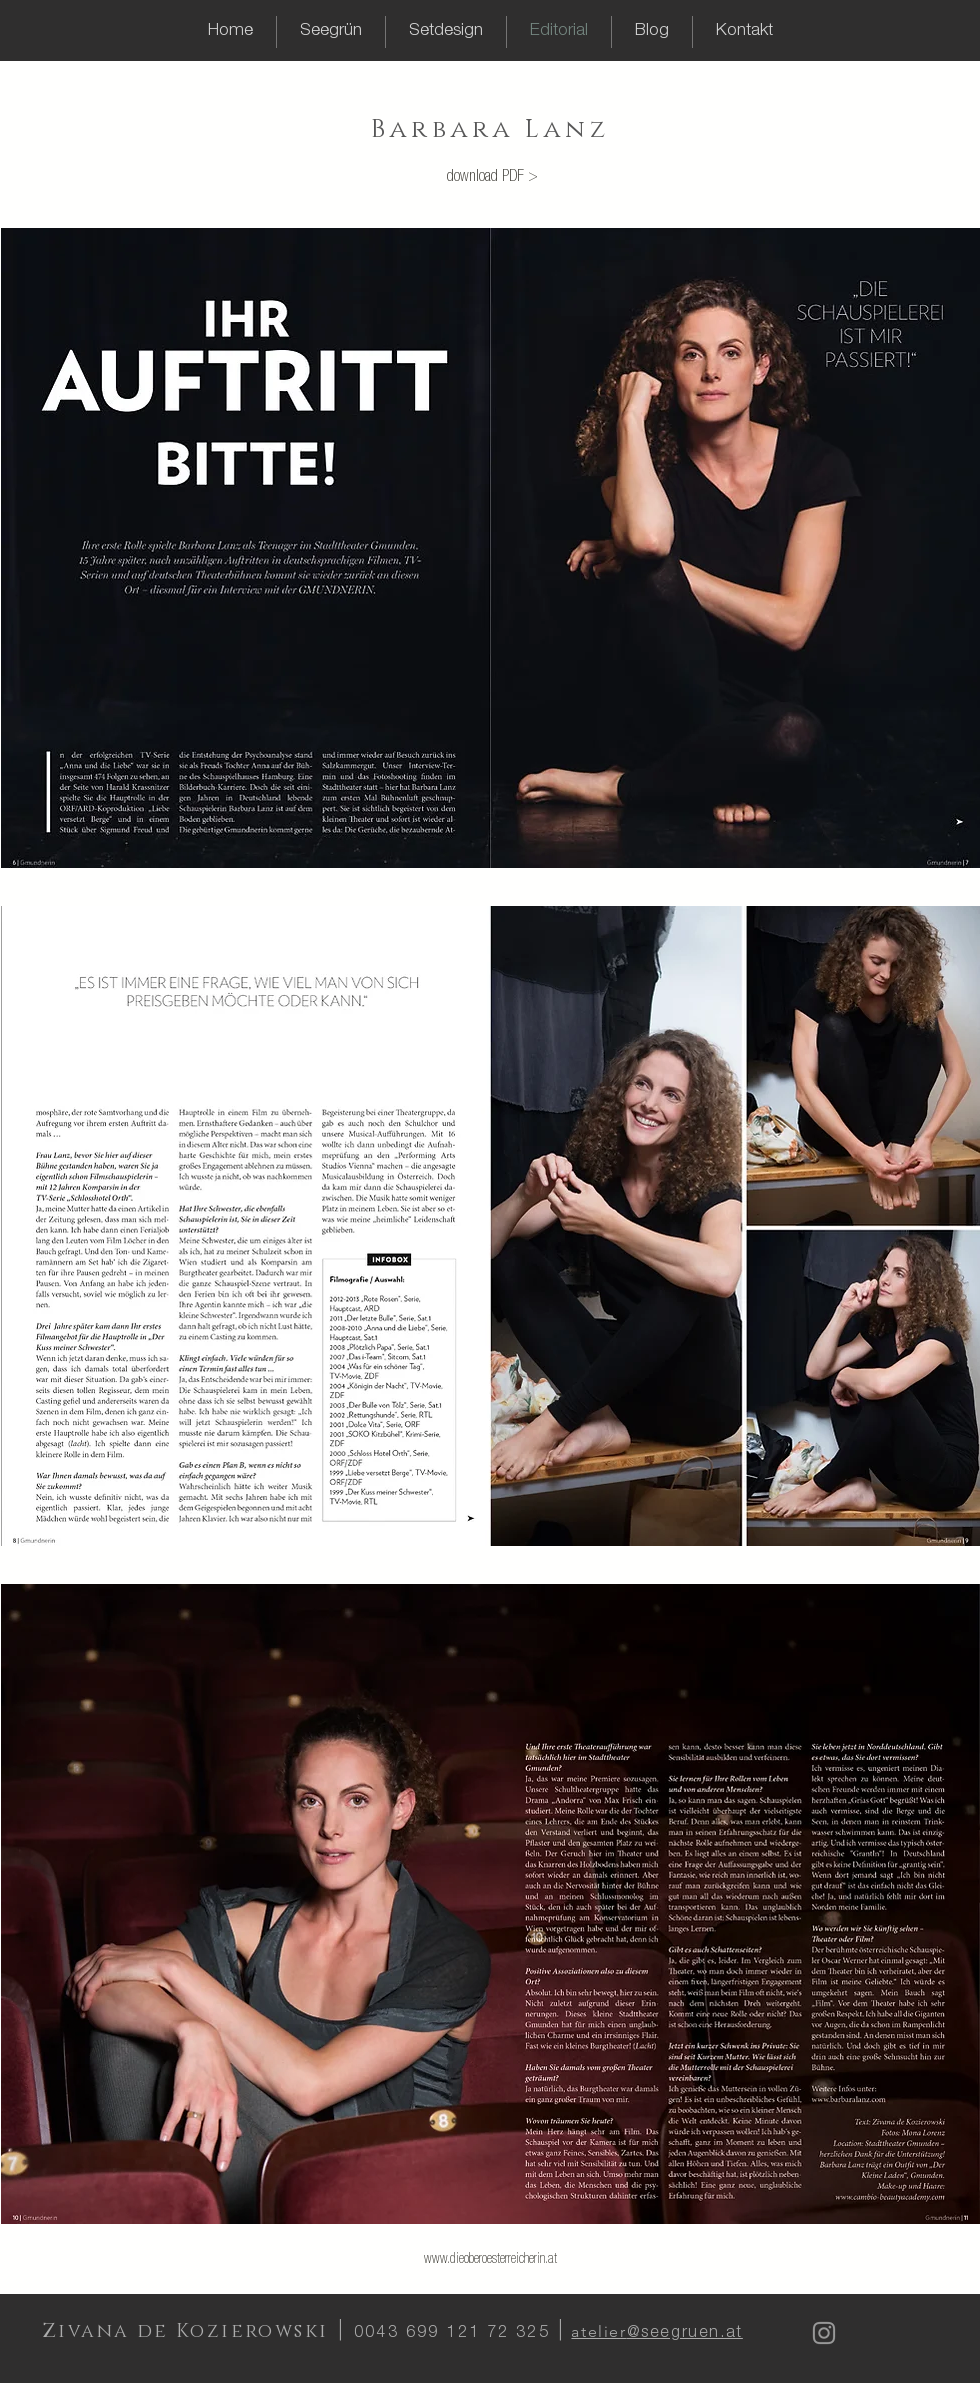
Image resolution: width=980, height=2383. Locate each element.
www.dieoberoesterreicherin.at (490, 2260)
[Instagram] (824, 2333)
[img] (490, 548)
